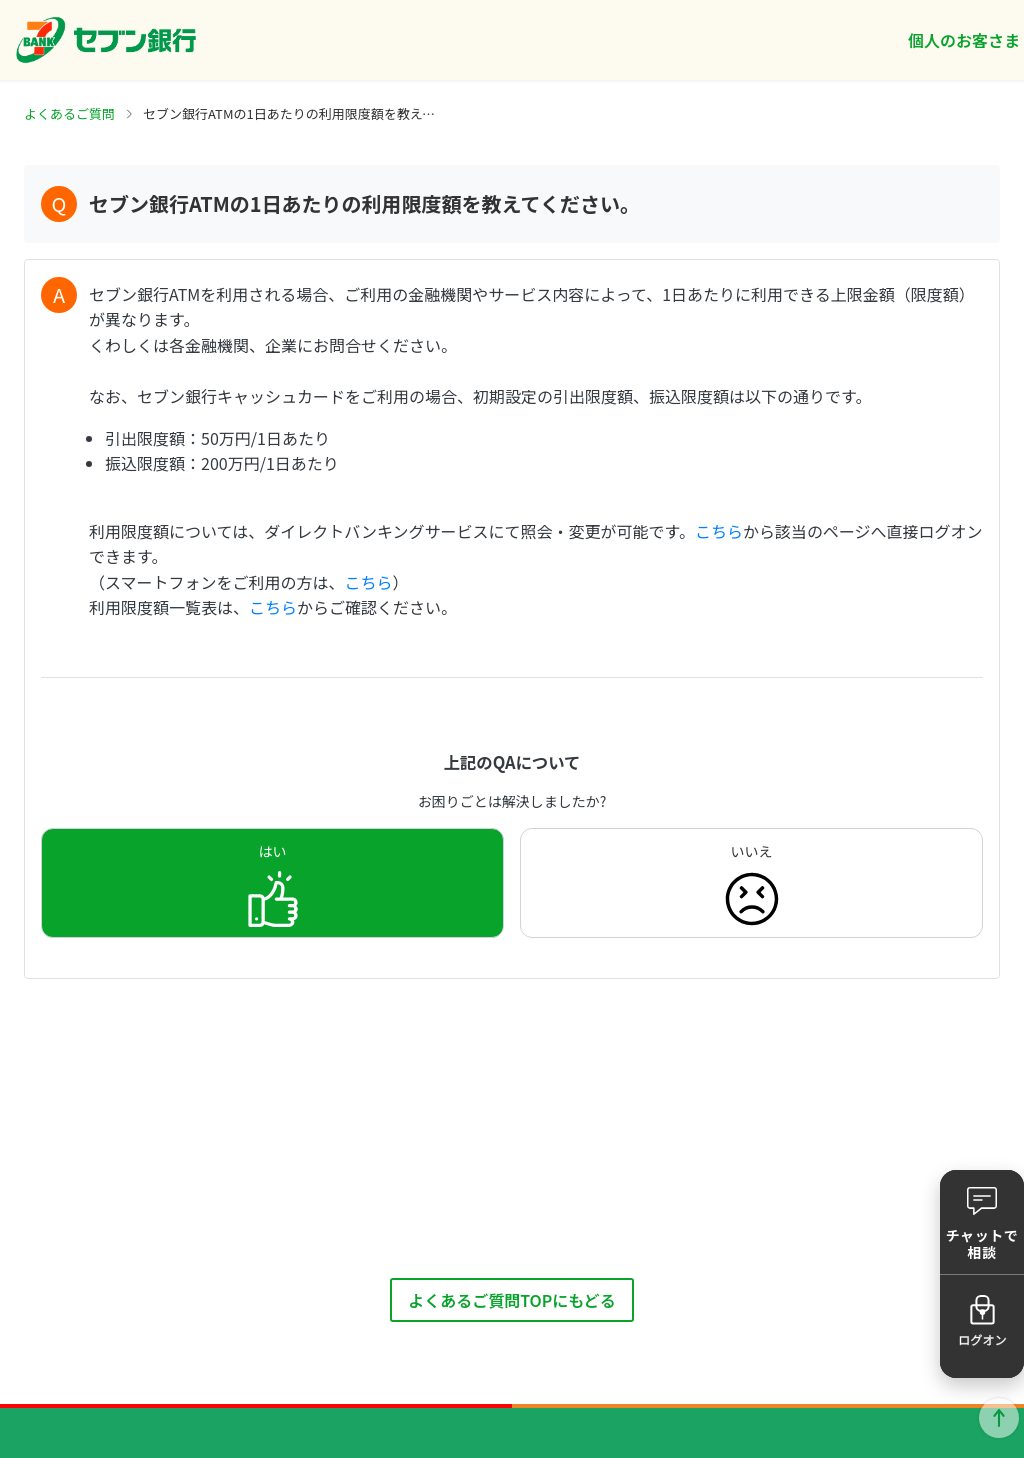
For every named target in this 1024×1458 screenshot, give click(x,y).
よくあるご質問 (69, 113)
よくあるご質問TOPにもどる (512, 1300)
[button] (982, 1222)
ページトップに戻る (999, 1418)
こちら (719, 531)
